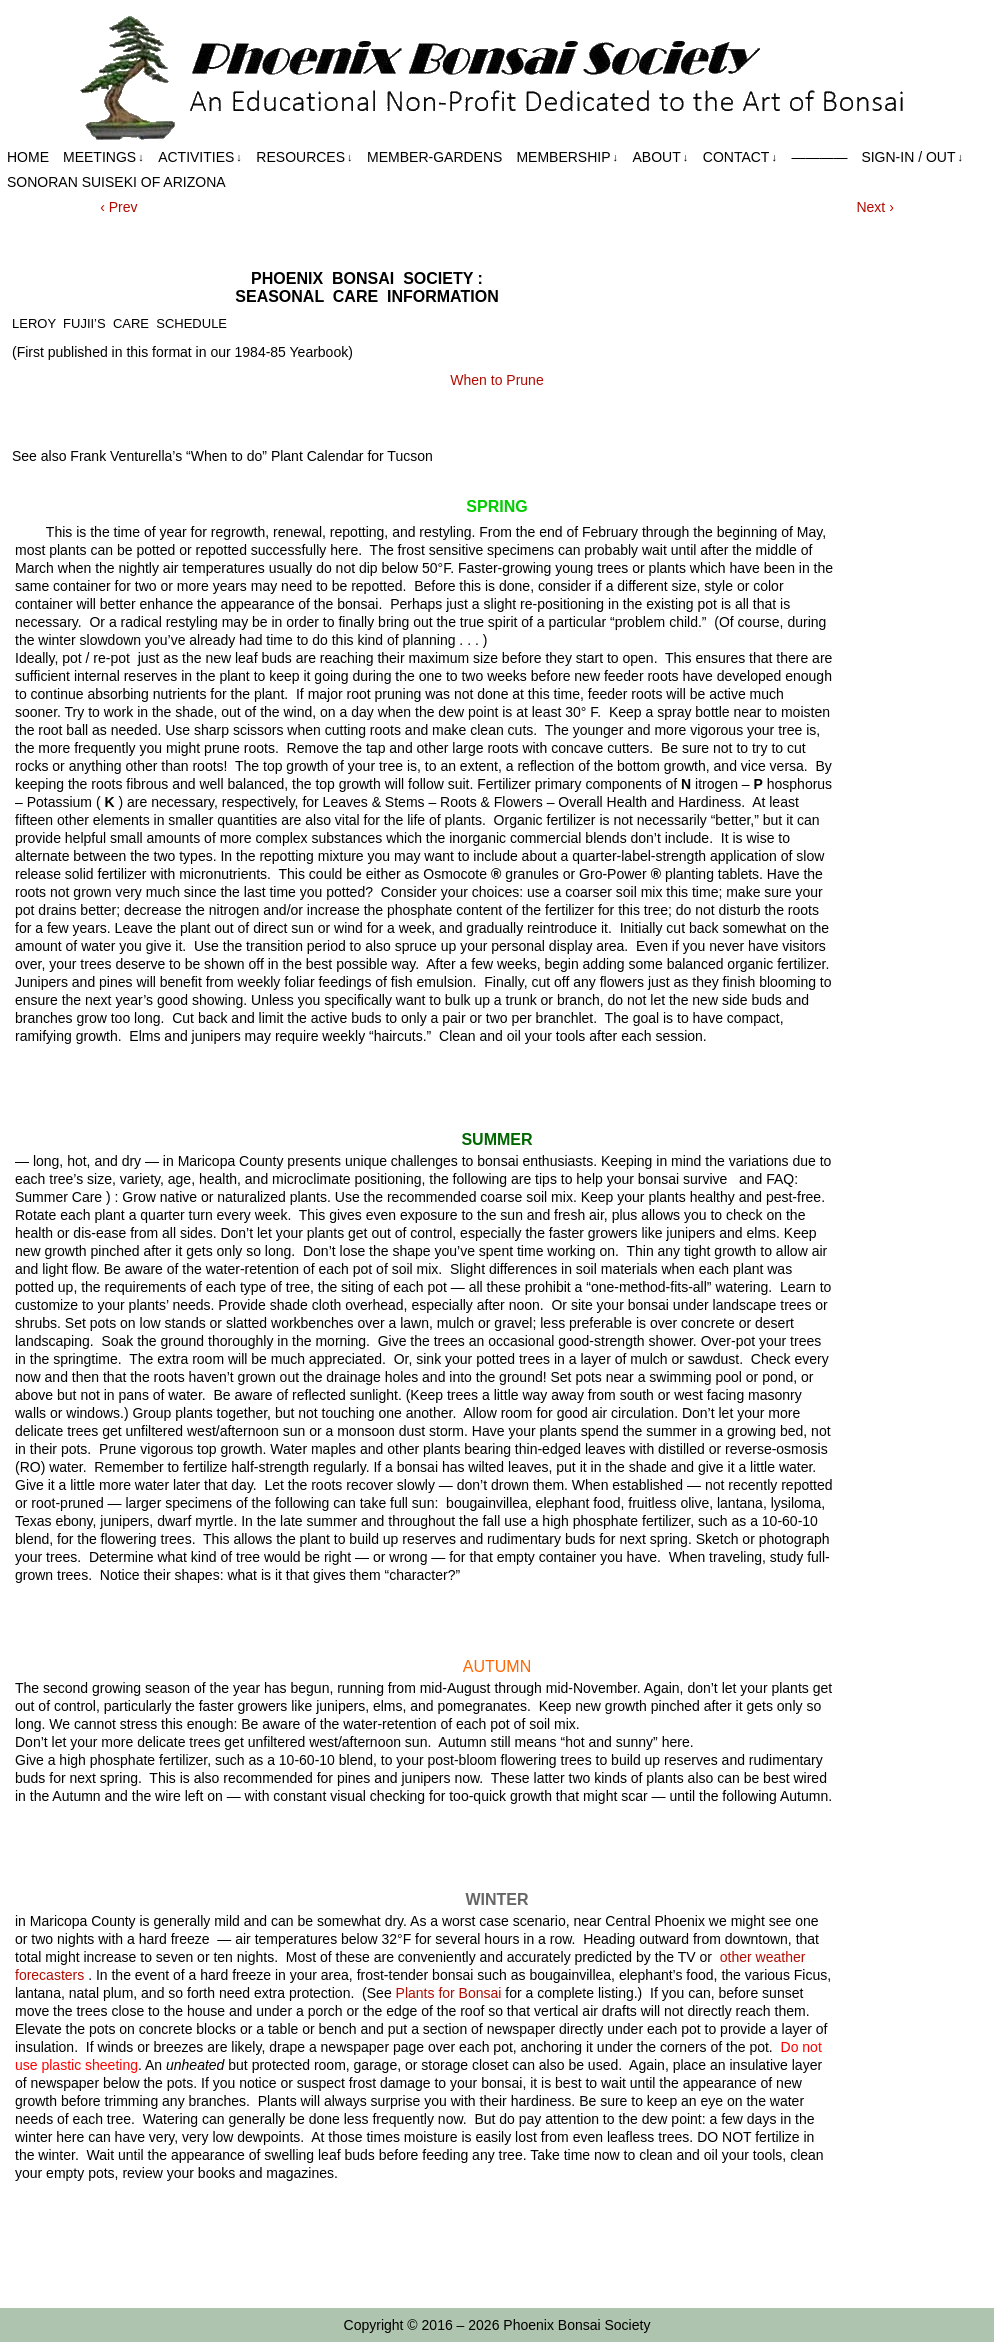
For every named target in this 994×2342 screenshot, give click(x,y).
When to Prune (496, 380)
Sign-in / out (912, 157)
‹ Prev (118, 207)
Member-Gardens (434, 157)
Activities (200, 157)
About (661, 157)
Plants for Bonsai (449, 1993)
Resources (304, 157)
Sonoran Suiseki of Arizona (116, 182)
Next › (874, 207)
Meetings (103, 157)
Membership (567, 157)
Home (28, 157)
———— (819, 157)
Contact (740, 157)
